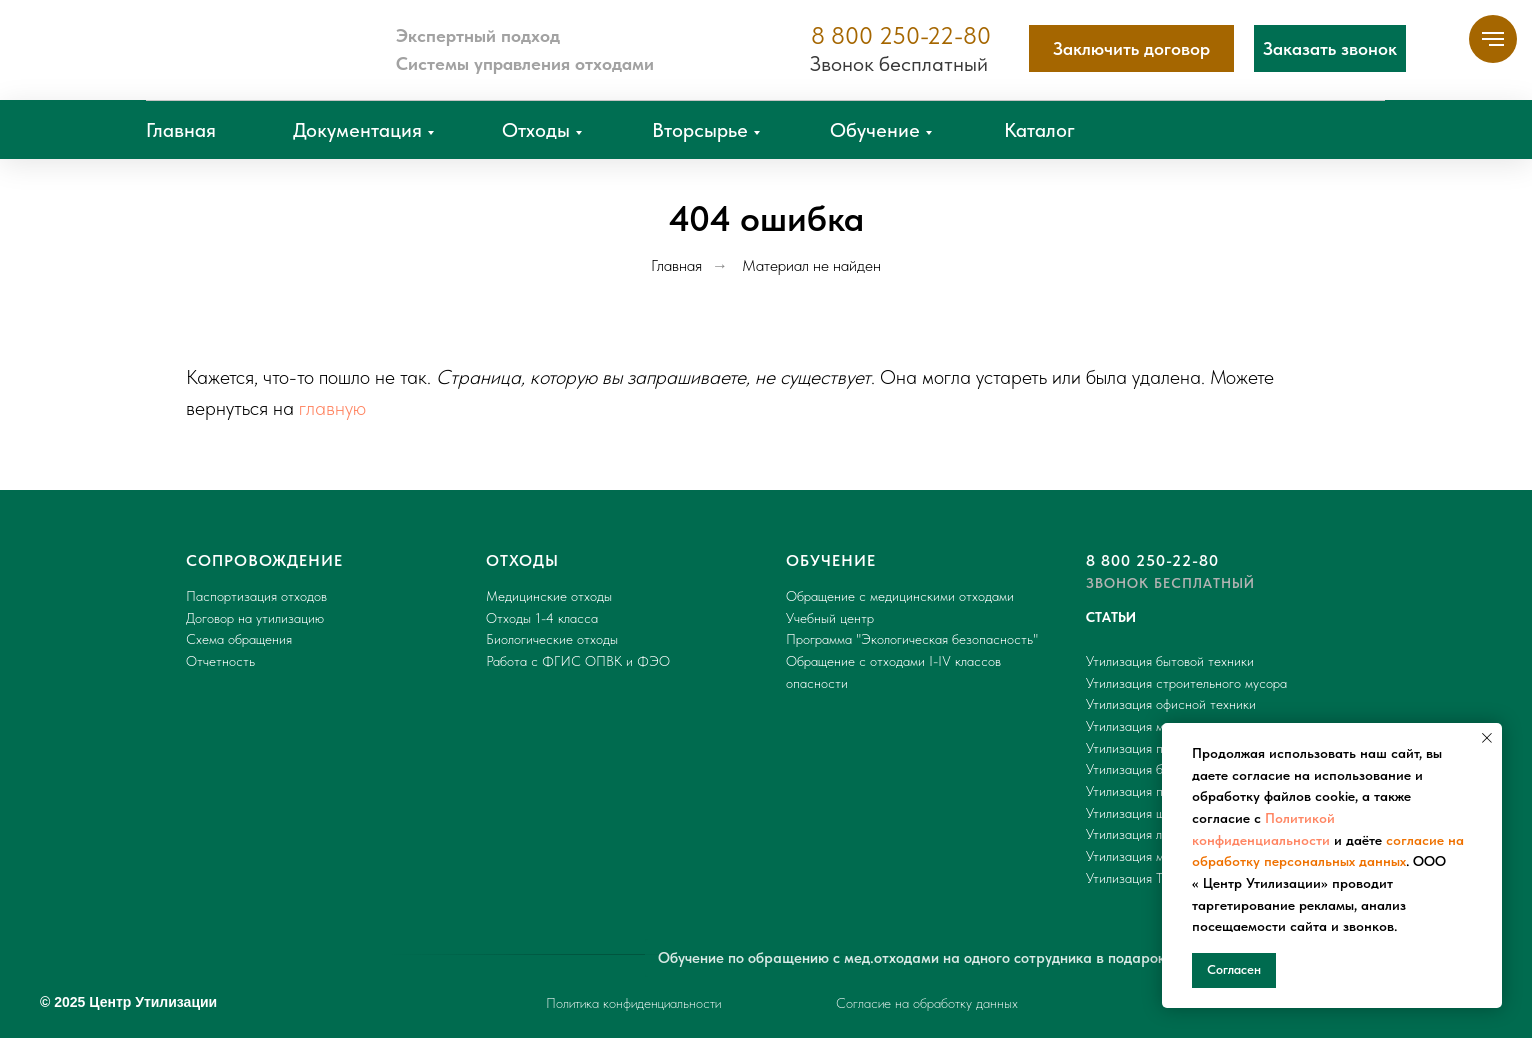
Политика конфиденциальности (633, 1003)
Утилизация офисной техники (1171, 704)
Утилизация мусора (1142, 726)
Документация (357, 130)
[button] (1330, 48)
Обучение (875, 130)
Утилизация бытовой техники (1170, 661)
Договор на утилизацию (255, 618)
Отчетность (220, 661)
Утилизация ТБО (1134, 878)
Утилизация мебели (1142, 856)
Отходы (536, 130)
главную (332, 408)
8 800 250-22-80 (901, 35)
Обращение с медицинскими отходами (900, 596)
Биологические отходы (552, 639)
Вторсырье (700, 130)
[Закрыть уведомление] (1487, 738)
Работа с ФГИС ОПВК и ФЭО (578, 661)
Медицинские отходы (549, 596)
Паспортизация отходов (256, 596)
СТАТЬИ (1111, 617)
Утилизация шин (1132, 813)
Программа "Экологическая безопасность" (912, 639)
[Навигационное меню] (1493, 39)
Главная (181, 130)
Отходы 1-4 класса (542, 618)
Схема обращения (239, 639)
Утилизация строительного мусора (1186, 683)
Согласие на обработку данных (927, 1003)
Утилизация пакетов (1144, 748)
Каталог (1039, 130)
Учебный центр (830, 618)
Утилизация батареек (1148, 769)
